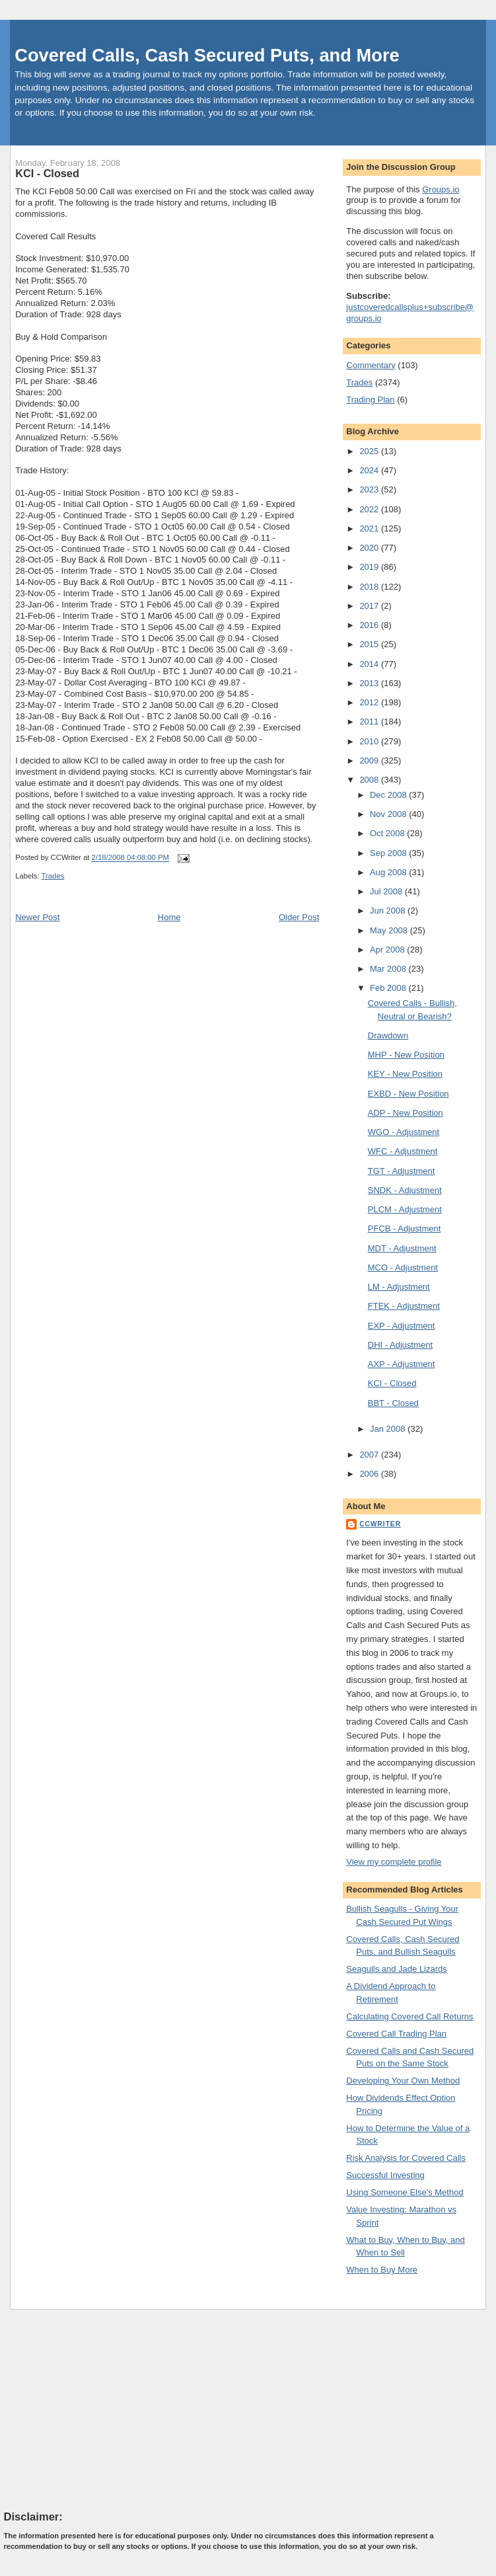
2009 (370, 760)
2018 (370, 587)
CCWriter (380, 1524)
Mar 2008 (389, 969)
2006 (370, 1474)
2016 (370, 625)
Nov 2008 (389, 814)
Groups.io (440, 189)
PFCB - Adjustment (404, 1228)
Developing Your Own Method (403, 2081)
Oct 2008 (388, 833)
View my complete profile (393, 1862)
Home (169, 917)
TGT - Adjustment (401, 1171)
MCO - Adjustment (403, 1267)
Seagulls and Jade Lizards (396, 1969)
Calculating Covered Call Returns (409, 2016)
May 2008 (390, 930)
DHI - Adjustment (400, 1345)
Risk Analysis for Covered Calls (406, 2158)
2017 (370, 606)
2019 (370, 567)
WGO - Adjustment (403, 1132)
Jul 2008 (387, 891)
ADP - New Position (405, 1113)
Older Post (299, 917)
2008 (370, 780)
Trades (53, 876)
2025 (370, 451)
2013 (370, 683)
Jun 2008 (388, 911)
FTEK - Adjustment (404, 1306)
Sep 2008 (389, 853)
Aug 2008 (389, 872)
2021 (370, 528)
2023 (370, 489)
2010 (370, 741)
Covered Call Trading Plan (396, 2034)
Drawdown (388, 1035)
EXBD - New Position (408, 1094)
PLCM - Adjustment (405, 1209)
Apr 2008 (388, 950)
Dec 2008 (389, 795)
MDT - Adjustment (402, 1248)
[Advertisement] (103, 2409)
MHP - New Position (406, 1055)
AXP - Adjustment (401, 1364)
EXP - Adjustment (401, 1326)
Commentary (370, 365)
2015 (370, 644)
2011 (370, 721)
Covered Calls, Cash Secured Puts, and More (207, 55)
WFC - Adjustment (402, 1151)
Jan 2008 (388, 1429)
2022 (370, 509)
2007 (370, 1455)
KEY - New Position (405, 1074)
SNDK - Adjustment (405, 1190)
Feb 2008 (389, 988)
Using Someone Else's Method (404, 2192)
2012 (370, 702)
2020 (370, 548)
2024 (370, 470)
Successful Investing (385, 2175)
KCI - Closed (47, 173)
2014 (370, 664)
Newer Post (37, 917)
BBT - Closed (393, 1403)
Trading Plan (370, 400)
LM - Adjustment (399, 1287)
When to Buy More (381, 2270)
